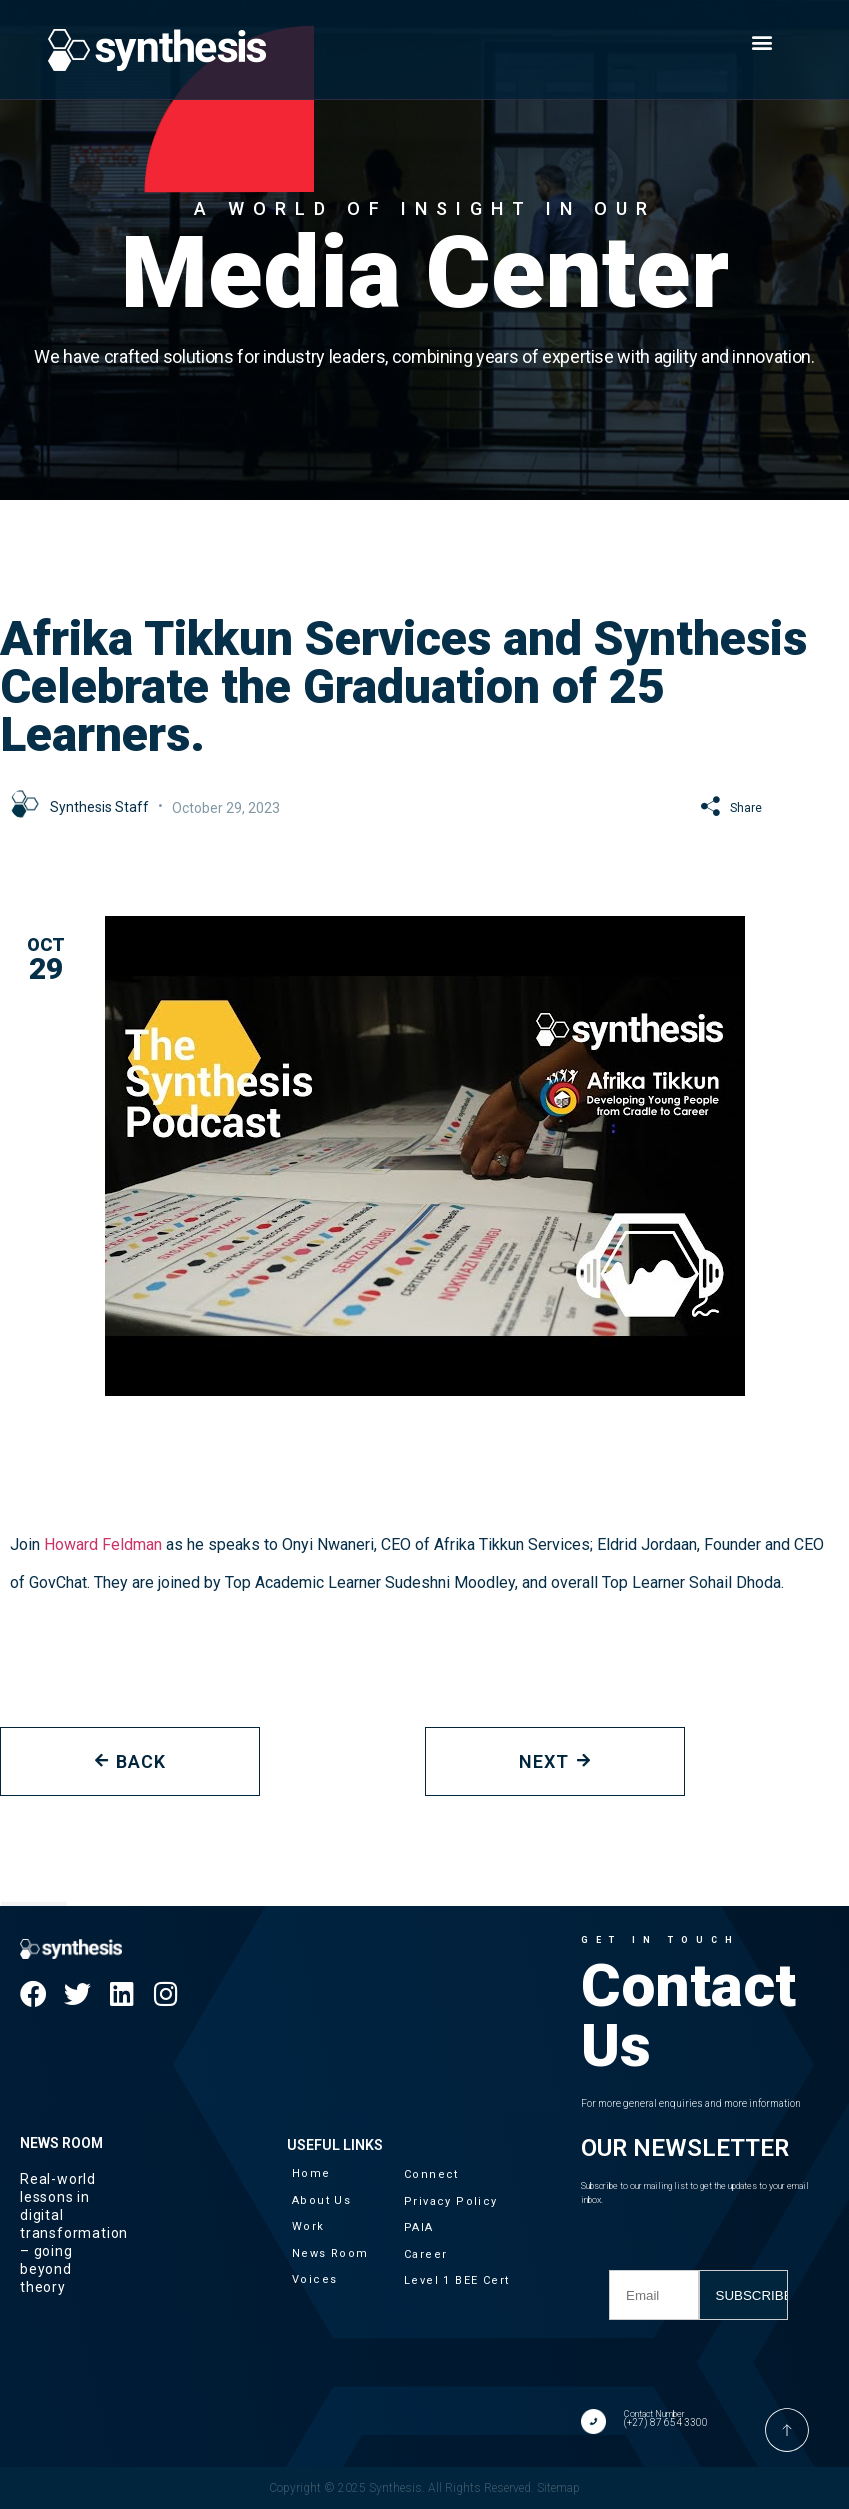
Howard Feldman (105, 1544)
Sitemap (558, 2488)
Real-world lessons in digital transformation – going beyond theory (74, 2233)
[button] (762, 42)
